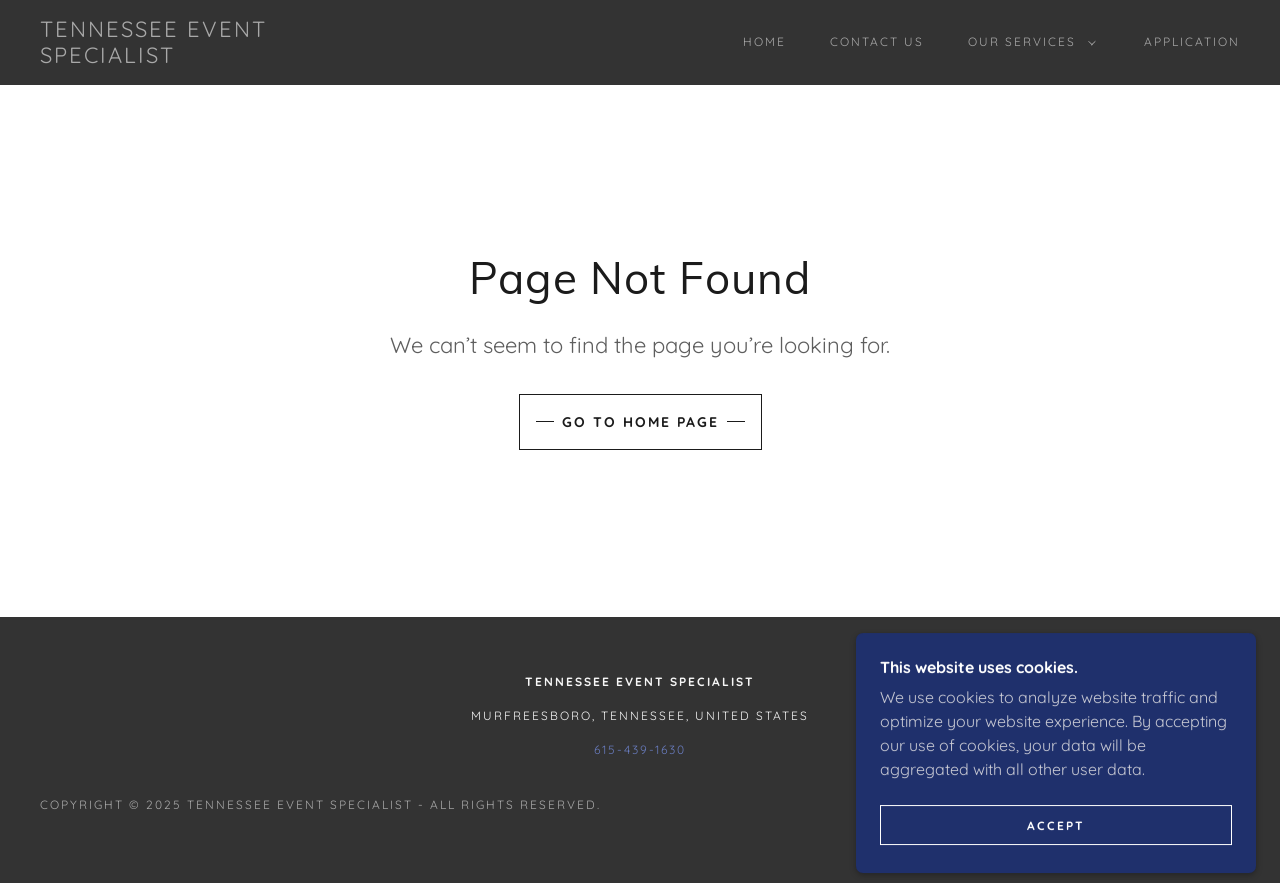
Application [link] (1192, 41)
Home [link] (764, 41)
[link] (204, 57)
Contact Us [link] (877, 41)
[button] (1028, 42)
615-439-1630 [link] (640, 749)
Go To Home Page (640, 422)
